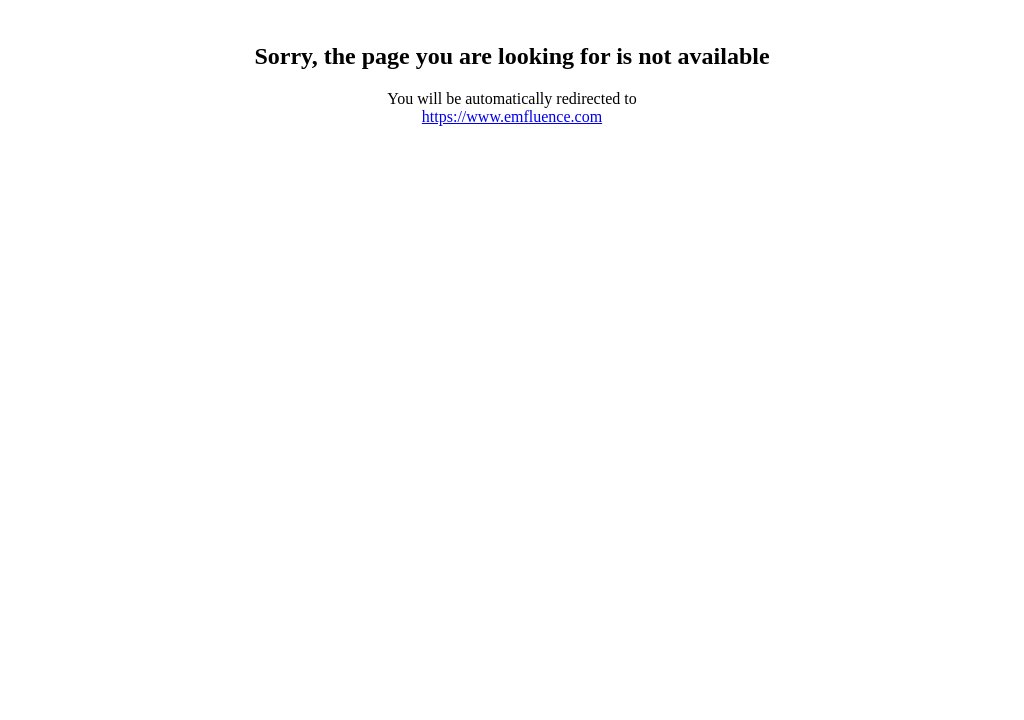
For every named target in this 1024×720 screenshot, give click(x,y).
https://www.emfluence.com (512, 116)
